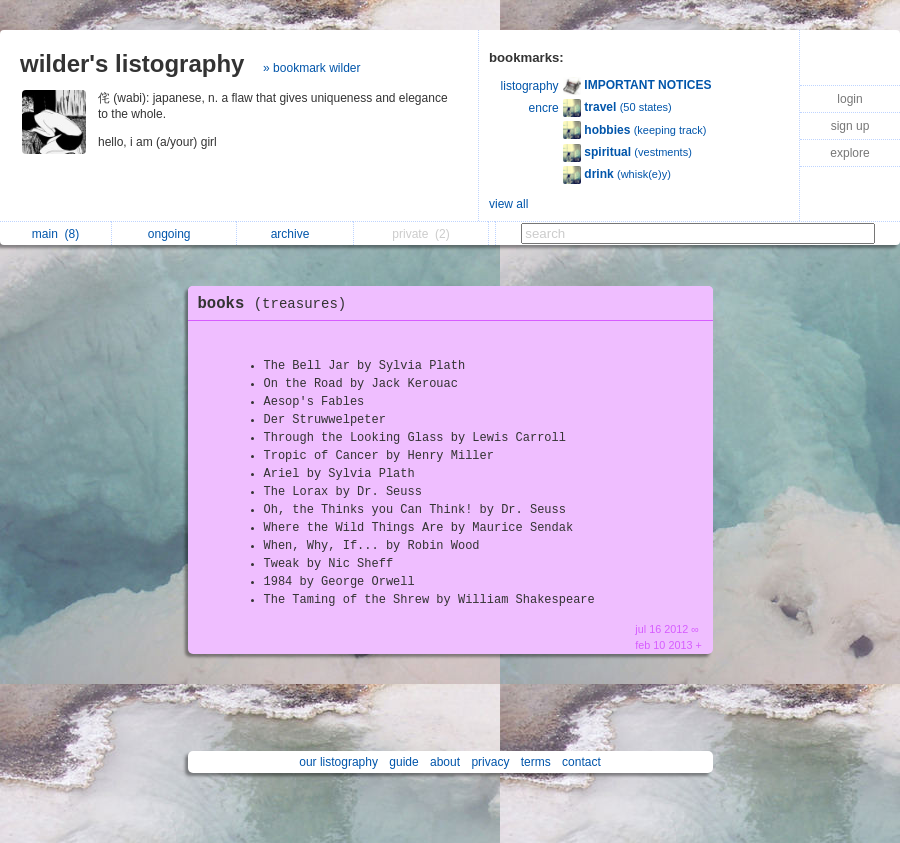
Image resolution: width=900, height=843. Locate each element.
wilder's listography (132, 63)
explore (849, 153)
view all (508, 204)
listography (530, 86)
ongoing (174, 234)
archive (295, 234)
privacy (490, 762)
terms (536, 762)
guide (403, 762)
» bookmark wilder (311, 68)
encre (544, 108)
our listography (338, 762)
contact (581, 762)
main (55, 234)
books (277, 304)
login (849, 99)
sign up (850, 126)
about (445, 762)
